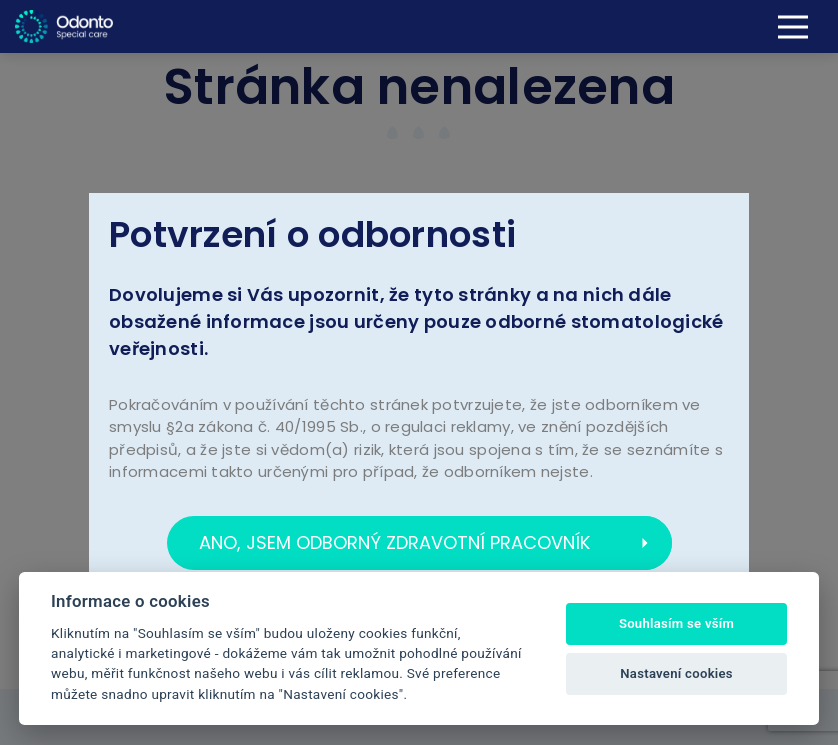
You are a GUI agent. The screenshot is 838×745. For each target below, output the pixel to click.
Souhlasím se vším (676, 623)
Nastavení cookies (676, 673)
